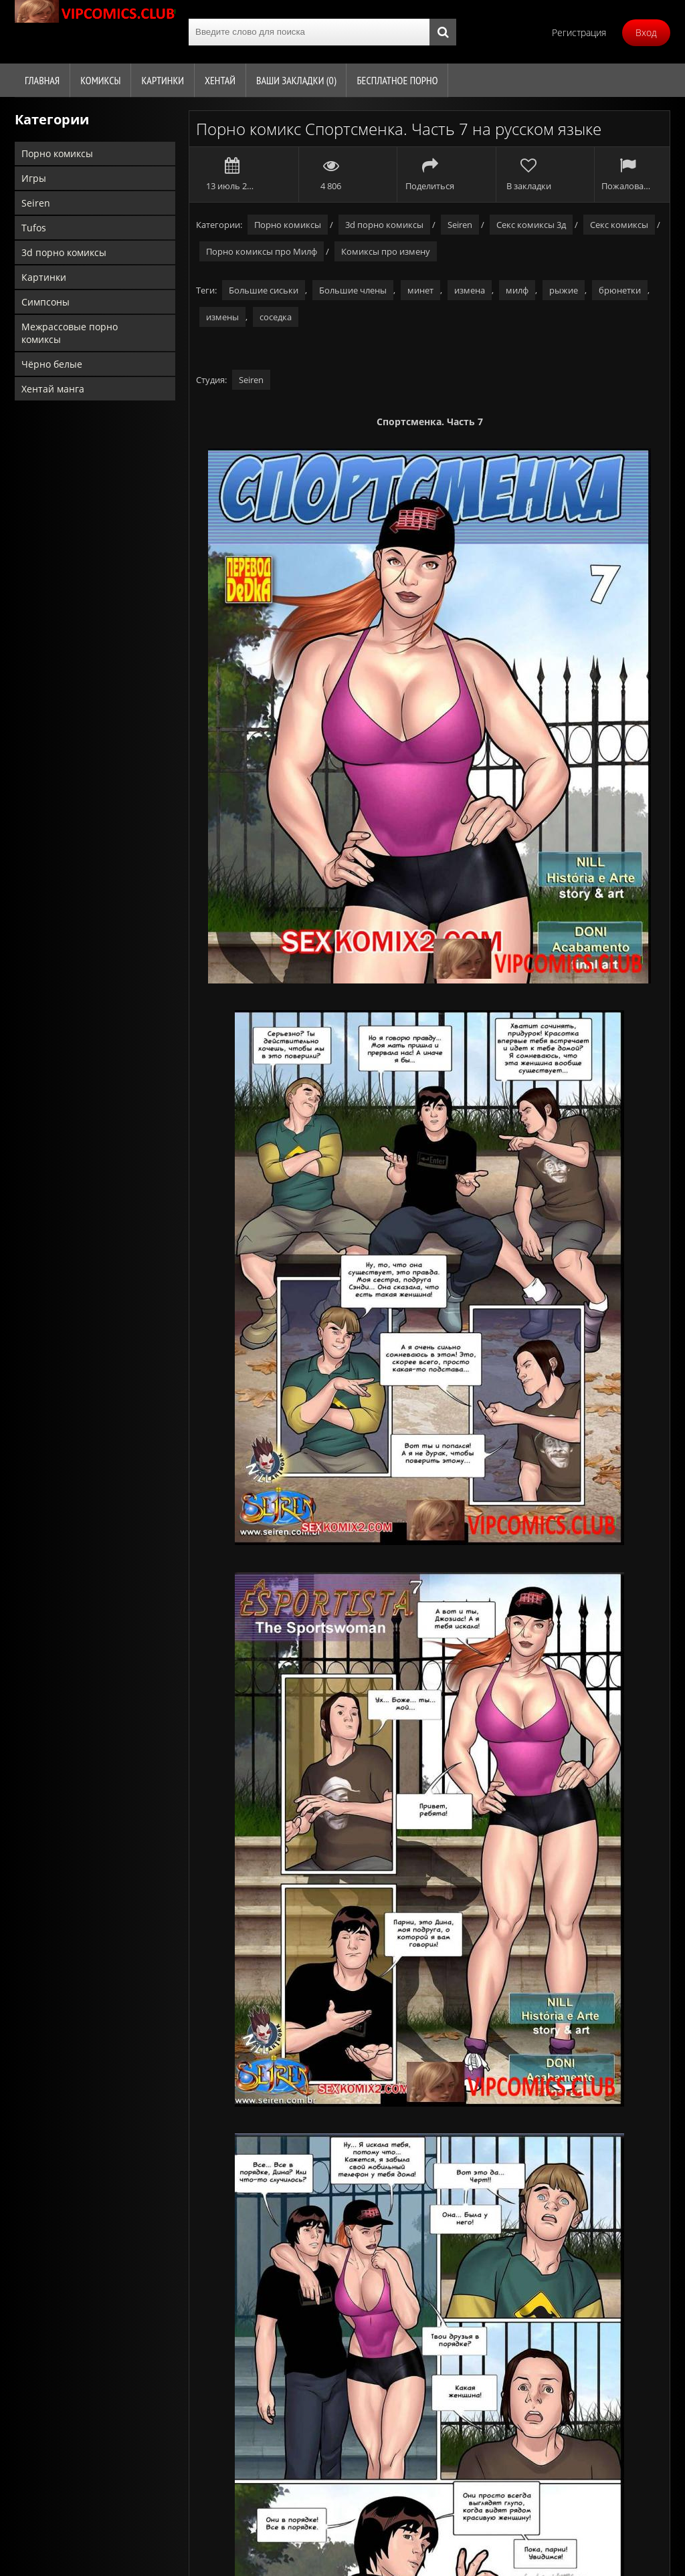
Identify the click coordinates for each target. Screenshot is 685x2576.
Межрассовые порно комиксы (69, 333)
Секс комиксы (619, 225)
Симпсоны (45, 302)
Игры (33, 178)
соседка (276, 317)
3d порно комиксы (63, 252)
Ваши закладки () (296, 80)
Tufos (33, 227)
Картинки (162, 80)
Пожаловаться (627, 174)
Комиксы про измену (385, 251)
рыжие (563, 290)
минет (420, 290)
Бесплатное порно (397, 80)
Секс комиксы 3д (531, 225)
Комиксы (100, 80)
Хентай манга (52, 388)
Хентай (220, 80)
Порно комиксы (57, 153)
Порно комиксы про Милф (261, 251)
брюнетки (620, 290)
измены (222, 317)
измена (469, 290)
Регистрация (579, 32)
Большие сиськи (263, 290)
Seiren (35, 203)
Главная (42, 80)
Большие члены (353, 290)
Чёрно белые (51, 364)
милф (517, 290)
